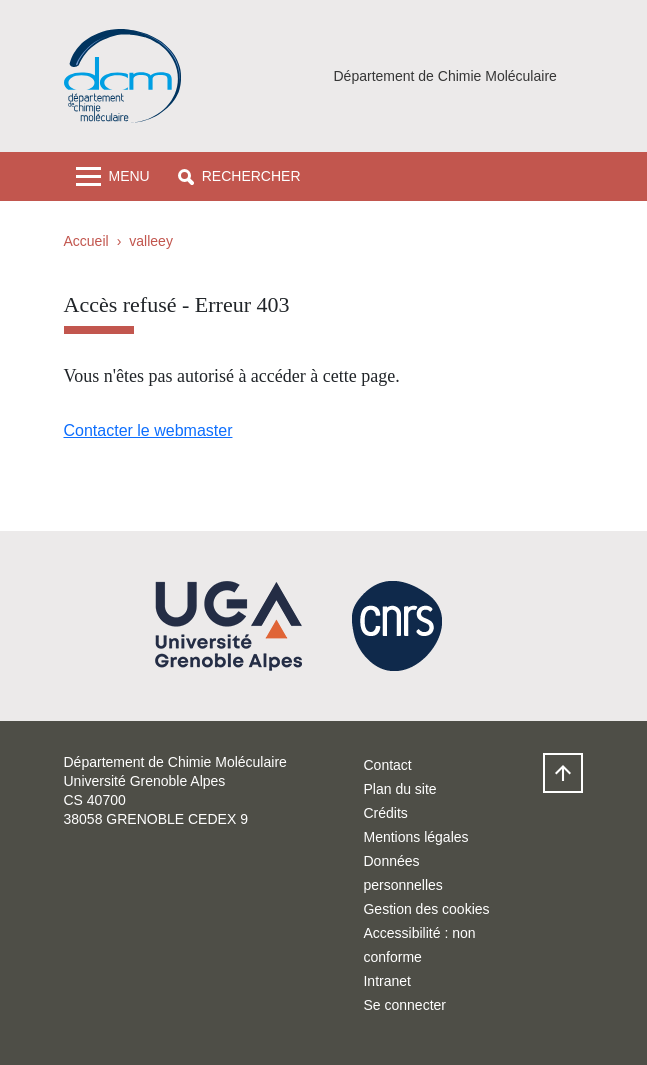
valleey (151, 241)
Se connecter (404, 1005)
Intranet (386, 981)
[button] (239, 176)
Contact (387, 765)
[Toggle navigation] (113, 176)
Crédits (385, 813)
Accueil (86, 241)
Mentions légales (415, 837)
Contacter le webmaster (148, 430)
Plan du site (399, 789)
